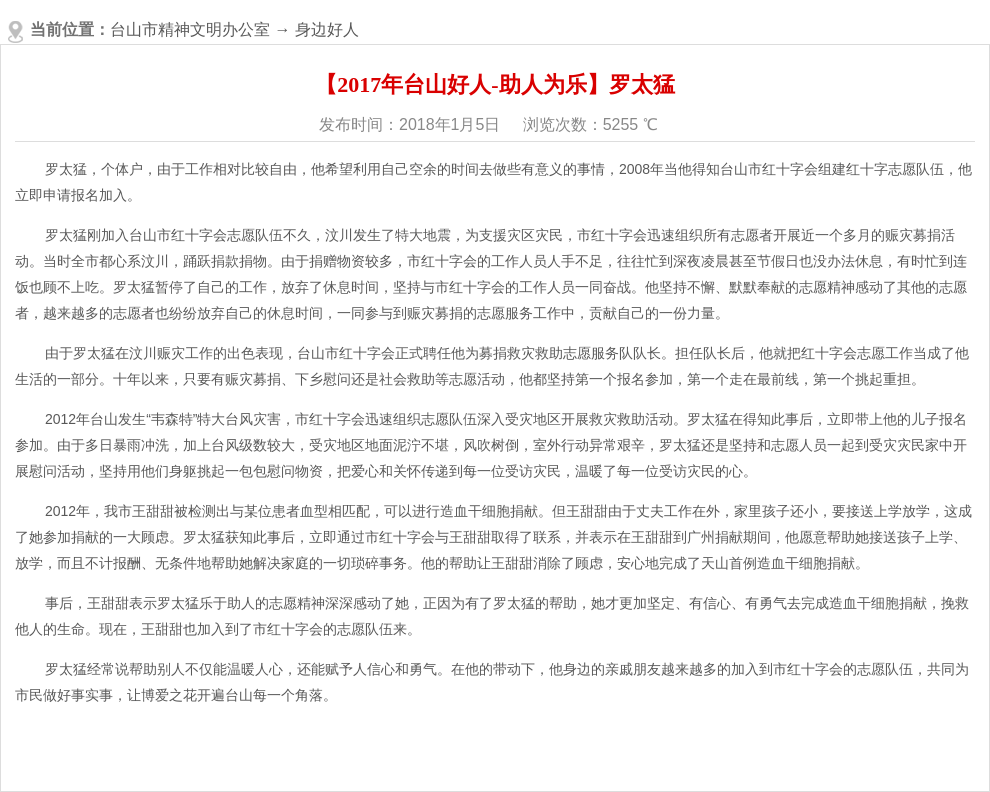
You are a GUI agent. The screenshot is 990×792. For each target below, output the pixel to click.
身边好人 (327, 29)
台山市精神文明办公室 (190, 29)
